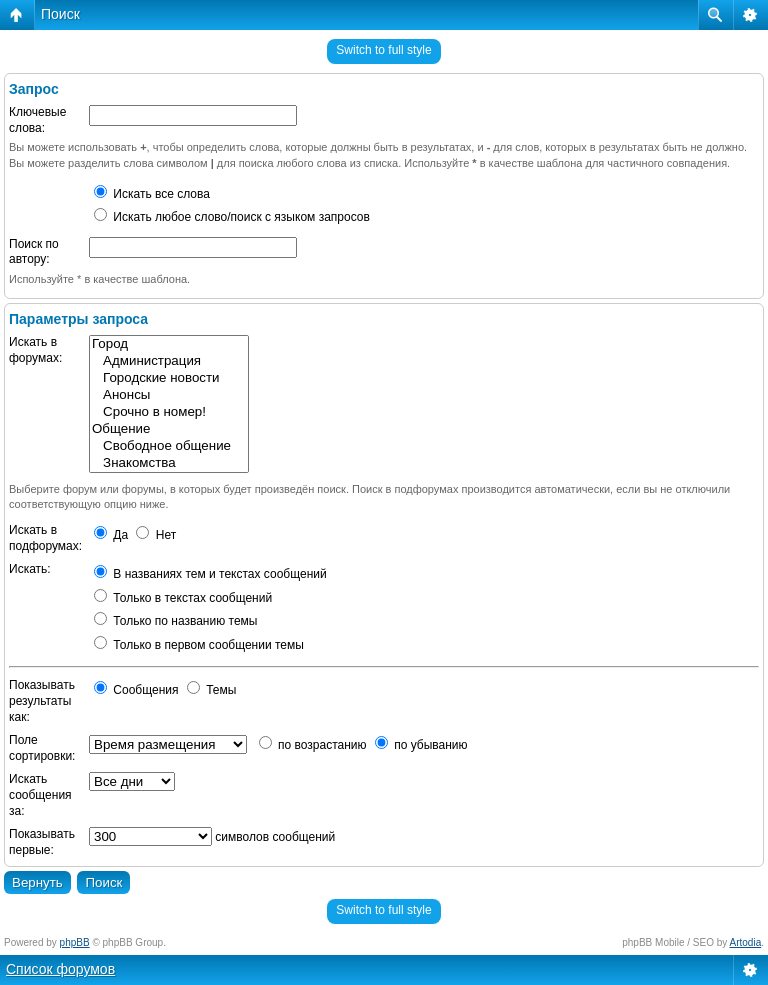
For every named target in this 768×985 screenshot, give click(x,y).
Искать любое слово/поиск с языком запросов (232, 217)
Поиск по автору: (34, 252)
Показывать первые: (42, 842)
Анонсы (169, 395)
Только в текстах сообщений (183, 598)
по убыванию (421, 745)
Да (111, 535)
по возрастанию (313, 745)
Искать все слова (152, 194)
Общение (169, 429)
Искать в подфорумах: (45, 538)
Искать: (30, 569)
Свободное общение (169, 446)
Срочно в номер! (169, 412)
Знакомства (169, 463)
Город (169, 344)
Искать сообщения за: (40, 794)
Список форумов (60, 969)
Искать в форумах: (35, 350)
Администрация (169, 361)
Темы (212, 690)
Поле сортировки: (42, 748)
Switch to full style (383, 50)
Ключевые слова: (37, 120)
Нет (156, 535)
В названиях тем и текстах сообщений (210, 574)
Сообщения (136, 690)
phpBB (75, 942)
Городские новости (169, 378)
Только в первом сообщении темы (199, 645)
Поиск (60, 14)
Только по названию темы (175, 621)
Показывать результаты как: (42, 700)
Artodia (746, 942)
